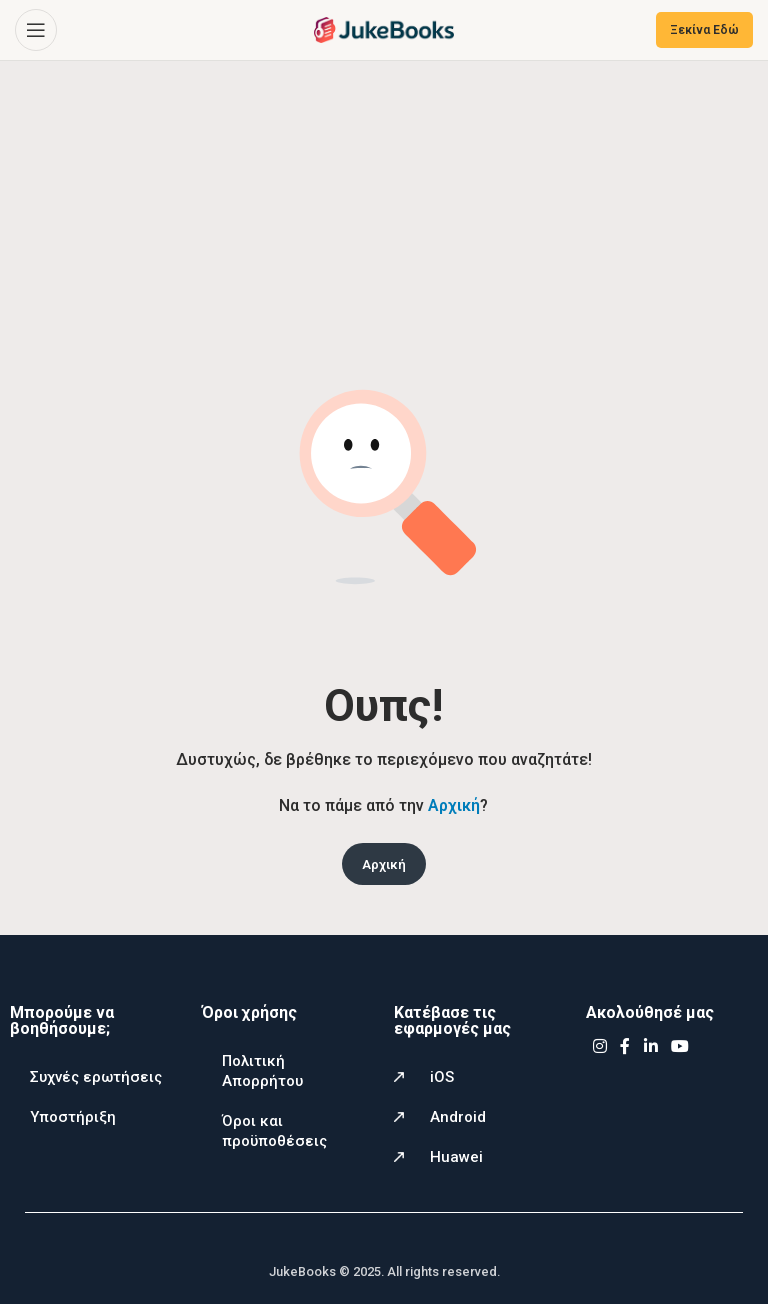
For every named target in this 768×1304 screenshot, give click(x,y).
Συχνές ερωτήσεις (96, 1077)
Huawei (456, 1157)
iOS (442, 1077)
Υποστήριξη (73, 1117)
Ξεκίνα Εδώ (704, 30)
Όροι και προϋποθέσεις (274, 1131)
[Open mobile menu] (36, 30)
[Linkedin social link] (650, 1046)
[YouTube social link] (680, 1046)
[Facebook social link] (625, 1046)
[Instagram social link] (599, 1046)
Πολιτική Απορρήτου (262, 1071)
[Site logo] (384, 28)
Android (458, 1117)
